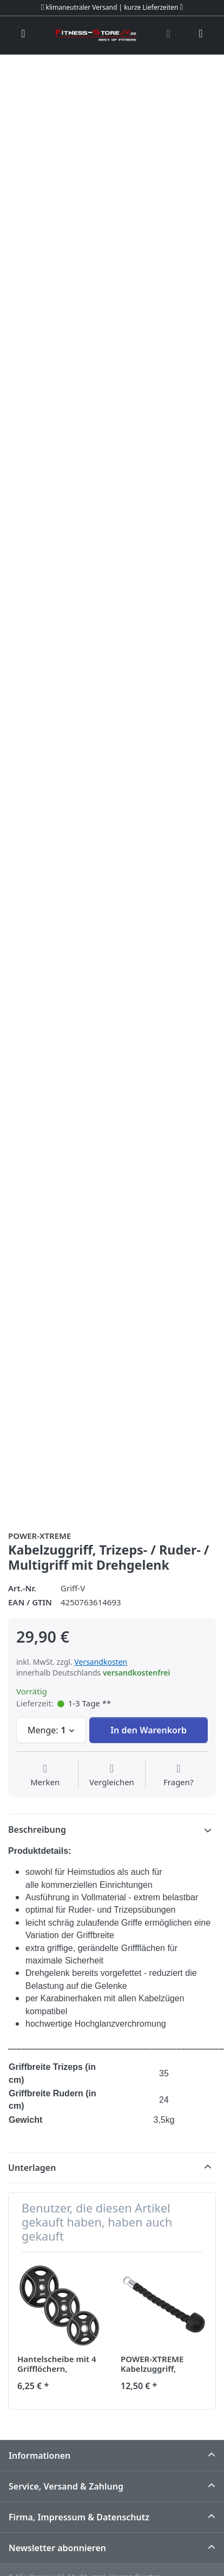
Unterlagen (32, 2168)
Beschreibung (37, 1829)
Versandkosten (100, 1662)
